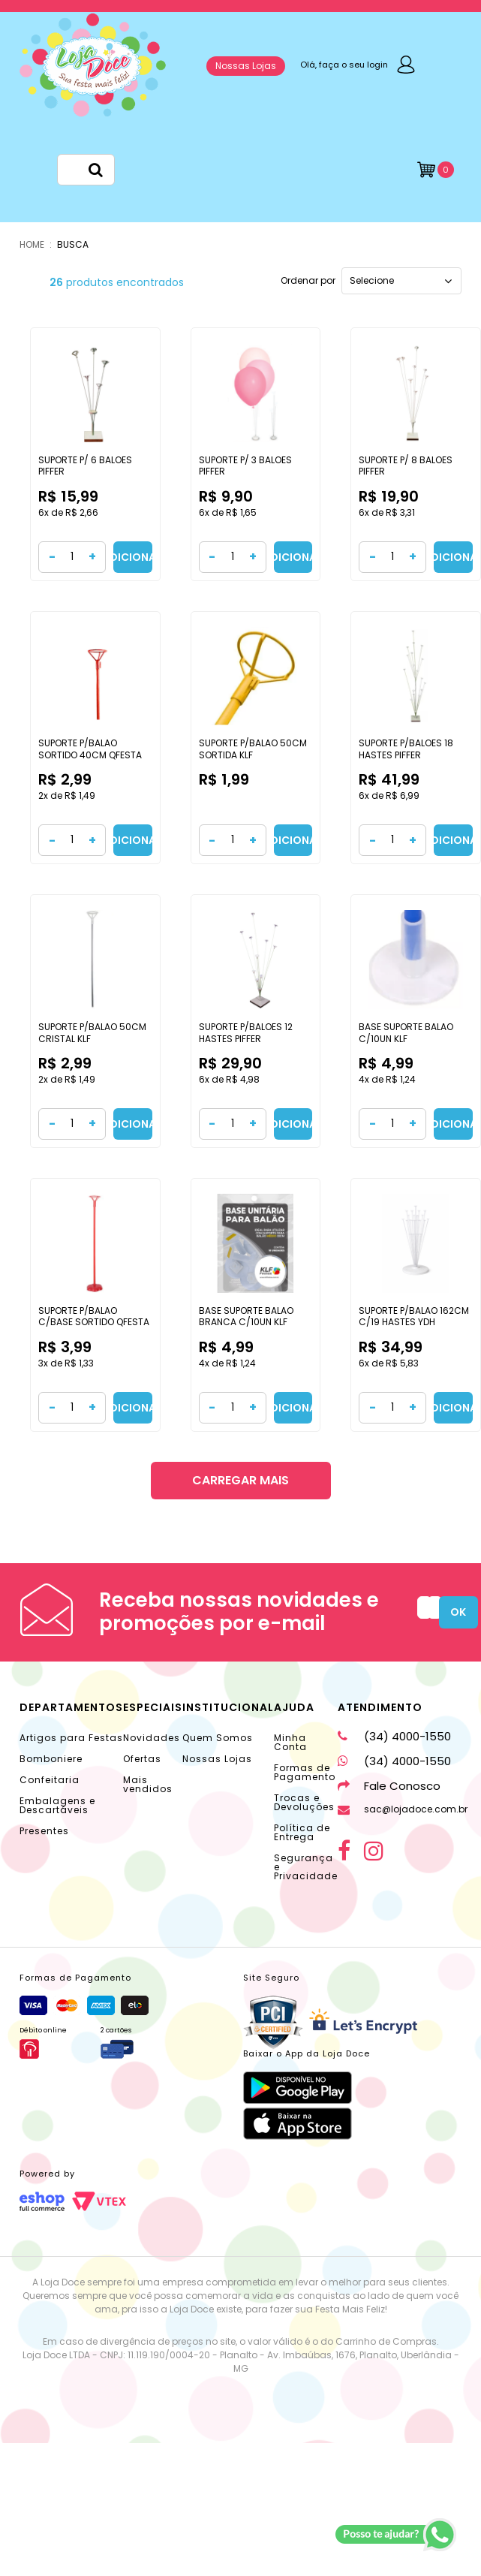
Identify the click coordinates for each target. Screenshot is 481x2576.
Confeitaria (50, 1779)
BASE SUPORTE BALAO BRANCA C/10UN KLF (246, 1316)
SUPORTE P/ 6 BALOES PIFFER (85, 465)
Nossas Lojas (245, 65)
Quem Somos (217, 1737)
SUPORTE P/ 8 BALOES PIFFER (405, 465)
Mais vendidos (148, 1784)
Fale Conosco (389, 1786)
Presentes (44, 1830)
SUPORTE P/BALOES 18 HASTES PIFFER (406, 749)
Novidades (151, 1737)
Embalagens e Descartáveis (57, 1805)
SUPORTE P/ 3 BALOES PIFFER (245, 465)
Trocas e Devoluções (304, 1802)
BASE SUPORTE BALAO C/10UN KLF (406, 1032)
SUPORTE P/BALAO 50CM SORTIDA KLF (253, 749)
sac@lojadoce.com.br (402, 1809)
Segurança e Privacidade (306, 1866)
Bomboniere (51, 1758)
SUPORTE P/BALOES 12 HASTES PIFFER (246, 1032)
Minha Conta (290, 1742)
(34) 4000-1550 (394, 1736)
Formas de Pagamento (304, 1772)
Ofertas (142, 1758)
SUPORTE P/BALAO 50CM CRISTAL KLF (92, 1032)
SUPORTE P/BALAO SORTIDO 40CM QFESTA (90, 749)
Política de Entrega (302, 1832)
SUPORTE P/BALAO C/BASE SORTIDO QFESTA (93, 1316)
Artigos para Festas (71, 1737)
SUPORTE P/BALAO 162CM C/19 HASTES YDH (414, 1316)
